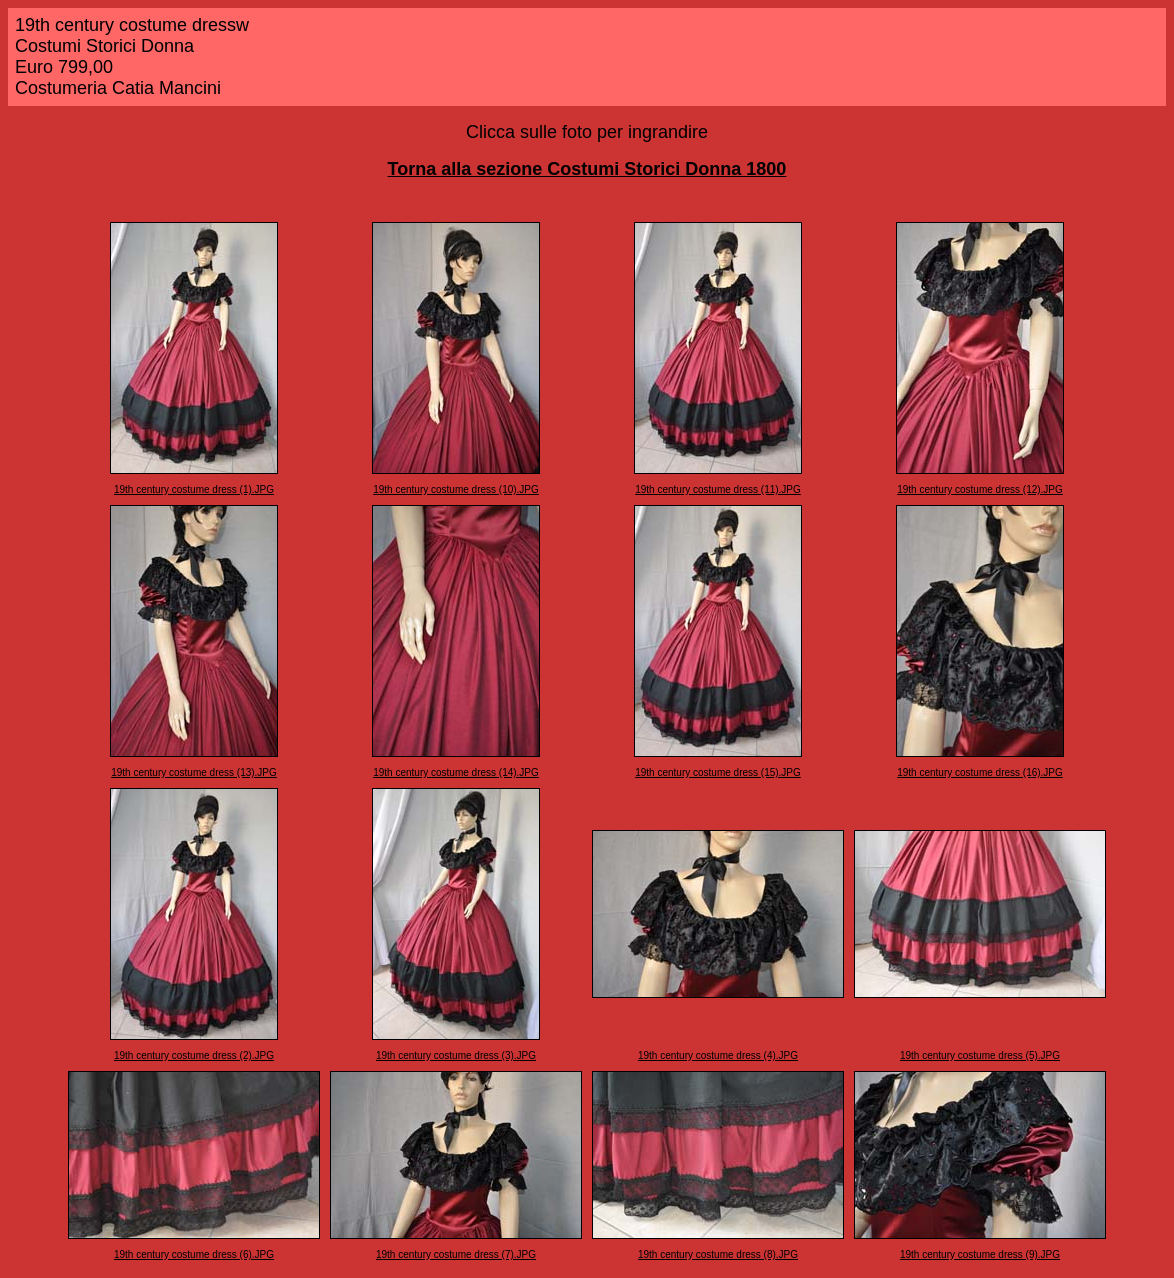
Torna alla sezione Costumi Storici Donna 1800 (587, 169)
